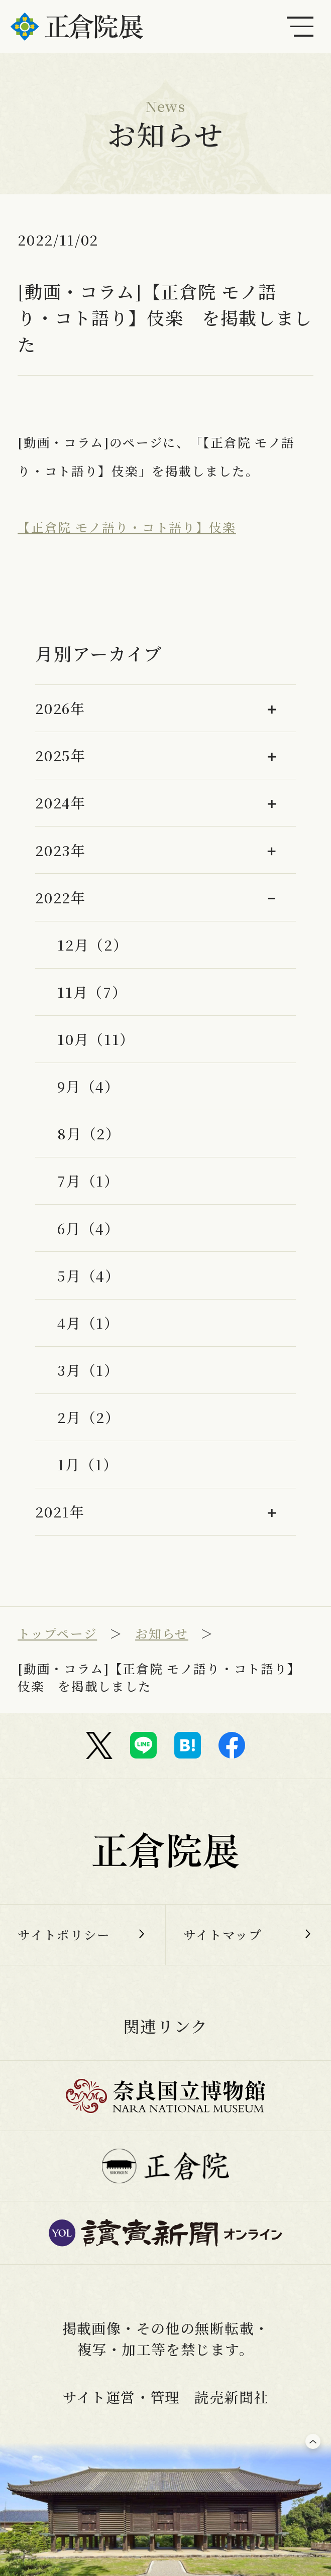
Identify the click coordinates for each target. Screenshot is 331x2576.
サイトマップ (222, 1934)
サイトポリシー (64, 1934)
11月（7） (92, 992)
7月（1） (88, 1180)
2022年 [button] (60, 897)
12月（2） (92, 944)
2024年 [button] (60, 802)
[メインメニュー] (300, 26)
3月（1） (88, 1370)
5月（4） (88, 1275)
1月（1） (87, 1464)
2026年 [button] (60, 708)
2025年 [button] (60, 755)
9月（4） (88, 1086)
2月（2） (88, 1417)
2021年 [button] (59, 1511)
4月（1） (88, 1323)
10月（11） (96, 1039)
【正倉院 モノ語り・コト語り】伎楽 (127, 527)
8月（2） (88, 1133)
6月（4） (88, 1228)
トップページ (57, 1633)
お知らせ (161, 1633)
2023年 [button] (60, 850)
